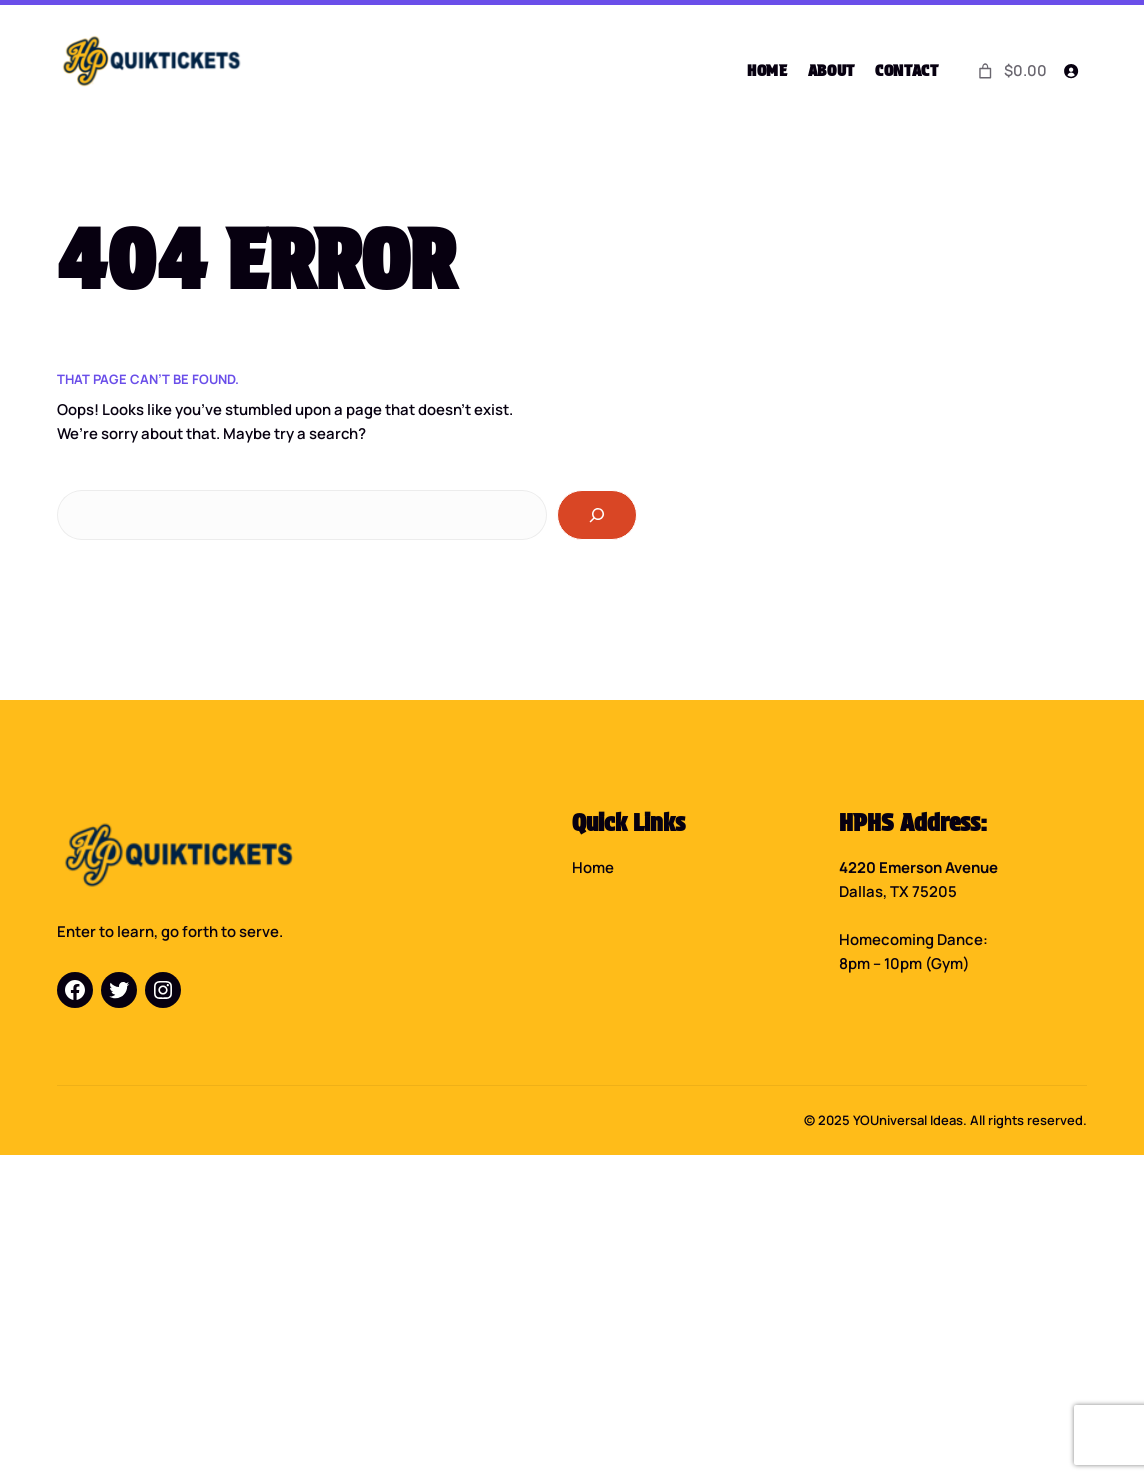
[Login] (1070, 71)
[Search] (597, 514)
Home (593, 866)
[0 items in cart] (1010, 70)
